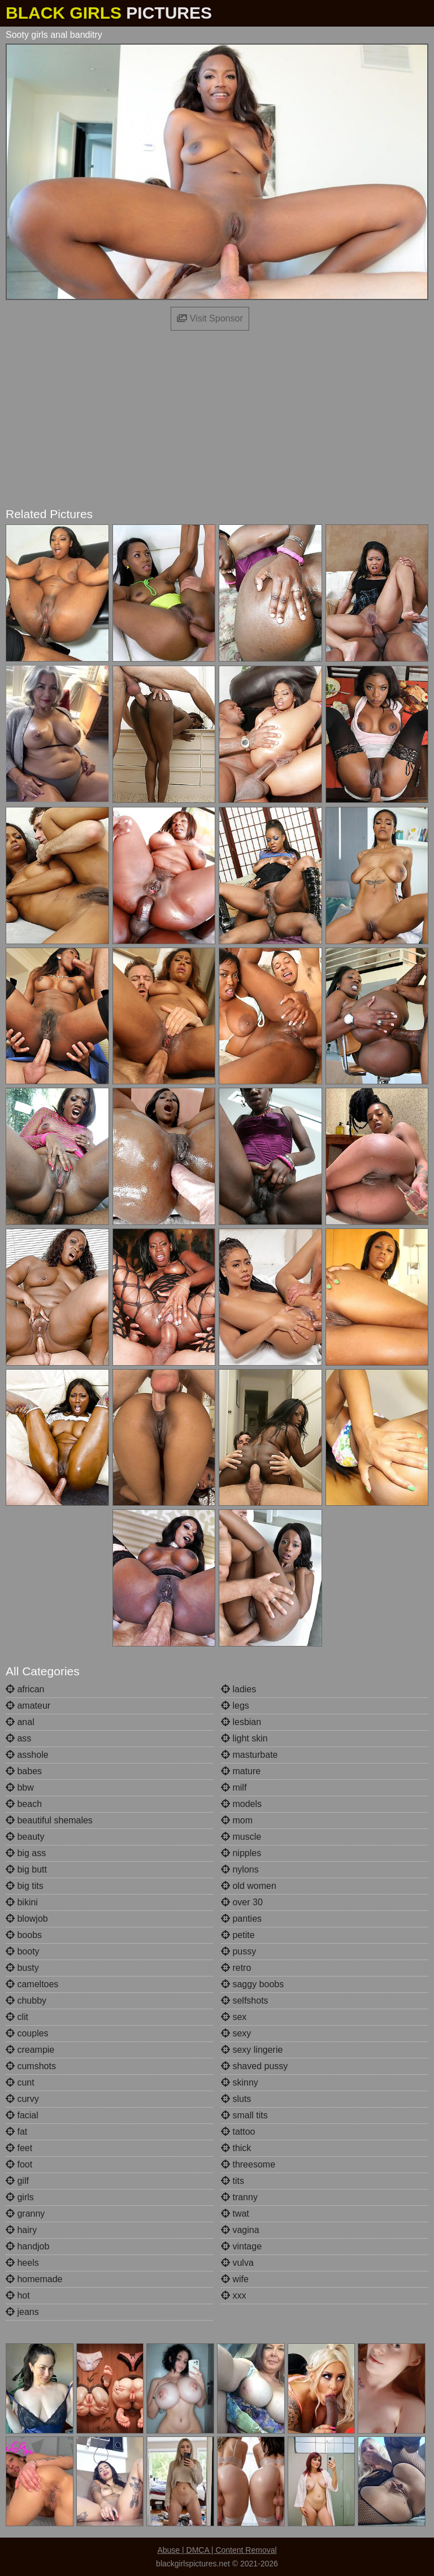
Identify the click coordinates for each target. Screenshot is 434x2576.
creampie (30, 2049)
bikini (22, 1902)
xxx (233, 2295)
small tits (244, 2115)
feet (19, 2148)
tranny (239, 2197)
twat (235, 2213)
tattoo (238, 2131)
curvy (22, 2099)
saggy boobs (252, 1984)
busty (22, 1968)
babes (24, 1771)
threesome (248, 2164)
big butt (26, 1869)
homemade (34, 2279)
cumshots (31, 2066)
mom (237, 1820)
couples (27, 2033)
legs (235, 1705)
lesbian (241, 1722)
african (25, 1689)
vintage (241, 2246)
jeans (22, 2312)
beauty (25, 1836)
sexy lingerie (252, 2049)
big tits (25, 1886)
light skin (244, 1738)
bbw (20, 1787)
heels (22, 2262)
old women (248, 1886)
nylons (240, 1869)
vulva (237, 2262)
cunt (20, 2082)
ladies (238, 1689)
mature (241, 1771)
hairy (21, 2230)
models (241, 1804)
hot (18, 2295)
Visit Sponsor (209, 318)
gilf (17, 2181)
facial (22, 2115)
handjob (27, 2246)
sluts (236, 2099)
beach (24, 1804)
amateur (28, 1705)
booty (23, 1951)
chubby (26, 2000)
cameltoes (32, 1984)
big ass (26, 1853)
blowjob (27, 1918)
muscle (241, 1836)
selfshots (244, 2000)
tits (232, 2181)
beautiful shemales (49, 1820)
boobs (24, 1935)
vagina (240, 2230)
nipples (241, 1853)
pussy (238, 1951)
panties (241, 1918)
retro (236, 1968)
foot (19, 2164)
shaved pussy (254, 2066)
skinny (239, 2082)
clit (17, 2017)
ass (18, 1738)
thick (236, 2148)
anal (20, 1722)
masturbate (249, 1755)
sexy (236, 2033)
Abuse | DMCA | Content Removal (216, 2550)
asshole (27, 1755)
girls (20, 2197)
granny (25, 2213)
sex (233, 2017)
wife (235, 2279)
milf (233, 1787)
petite (238, 1935)
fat (16, 2131)
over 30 (242, 1902)
